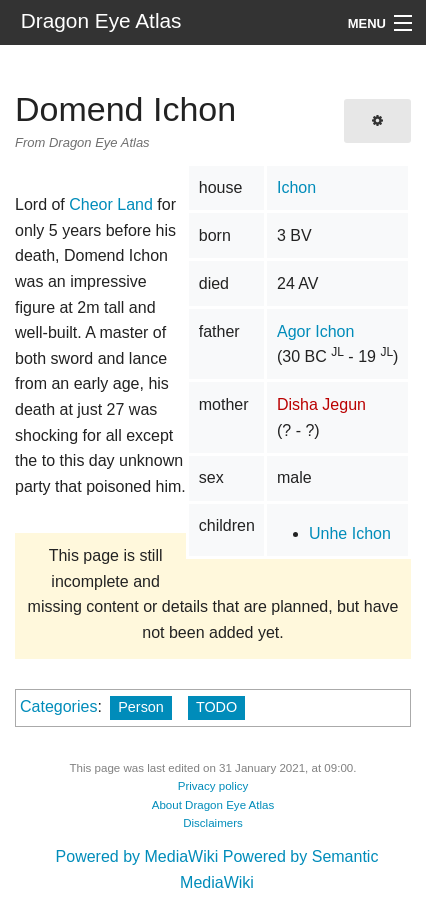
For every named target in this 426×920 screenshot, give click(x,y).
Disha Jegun (321, 404)
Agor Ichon (315, 331)
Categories (58, 706)
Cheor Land (111, 204)
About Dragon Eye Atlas (213, 805)
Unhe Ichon (350, 533)
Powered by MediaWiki (137, 856)
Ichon (296, 187)
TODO (216, 707)
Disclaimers (213, 823)
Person (141, 707)
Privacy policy (213, 786)
